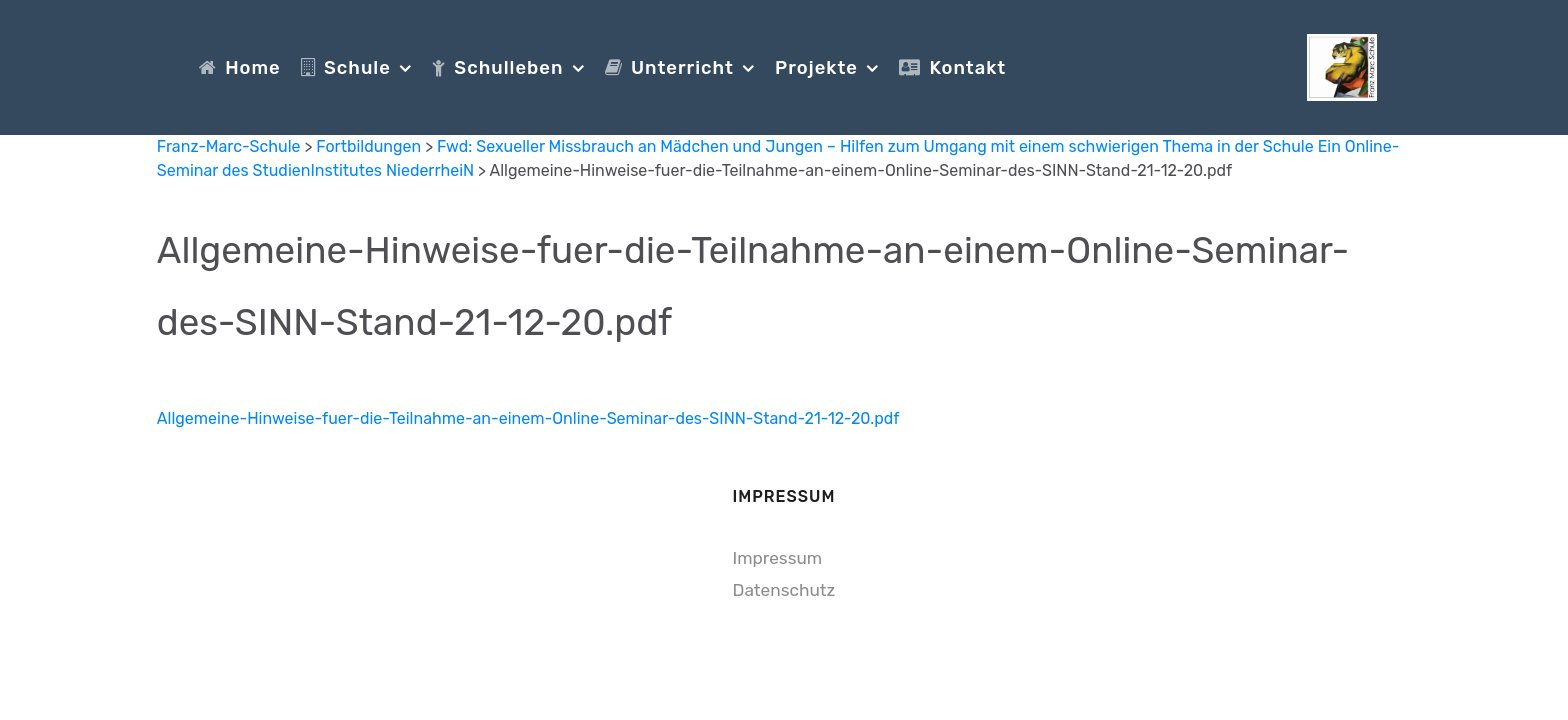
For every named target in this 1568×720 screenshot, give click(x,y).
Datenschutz (784, 590)
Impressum (778, 558)
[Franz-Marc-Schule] (1342, 65)
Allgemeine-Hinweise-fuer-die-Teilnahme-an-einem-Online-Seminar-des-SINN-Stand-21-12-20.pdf (528, 418)
